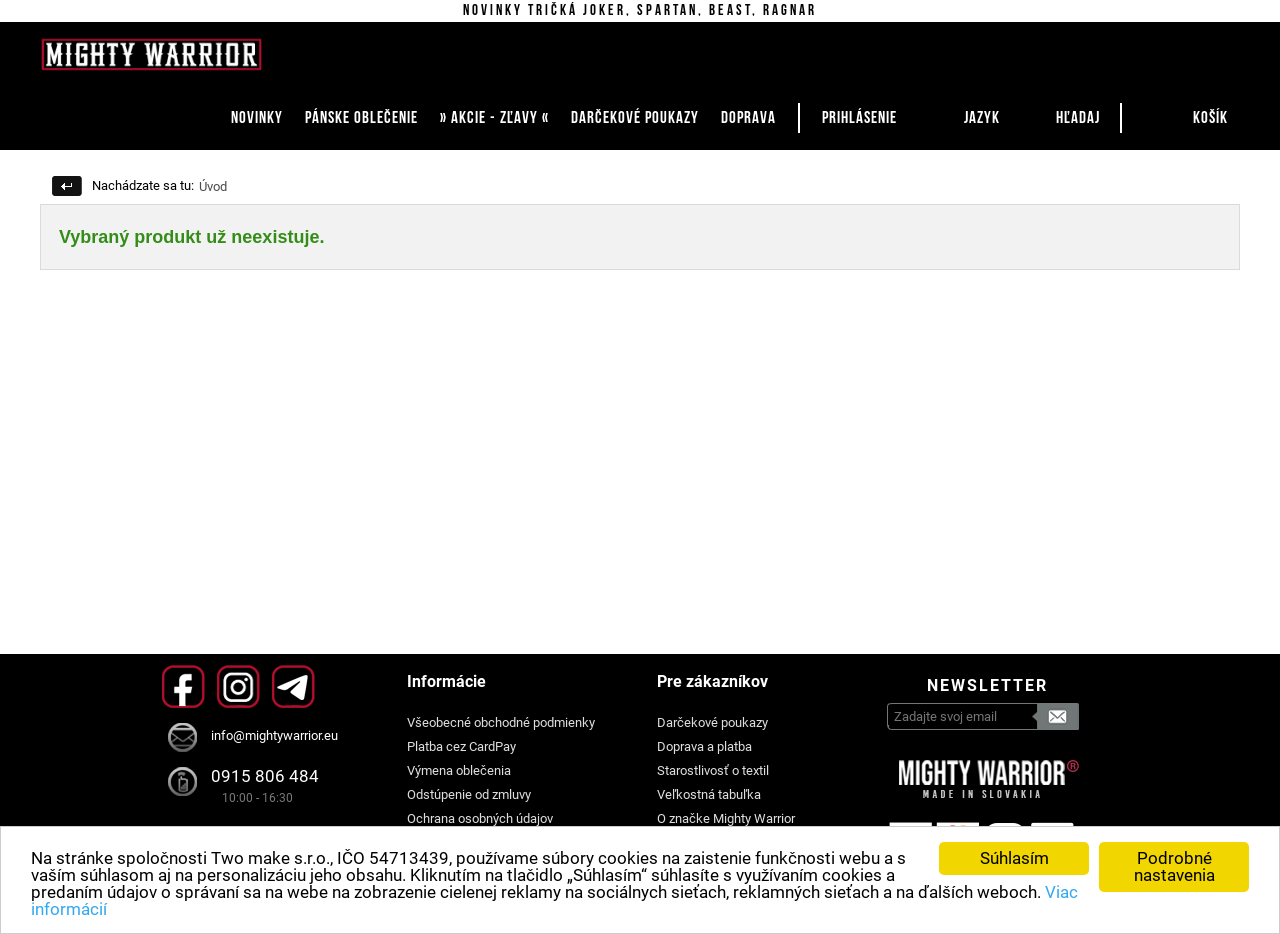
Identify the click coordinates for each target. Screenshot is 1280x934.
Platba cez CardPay (461, 746)
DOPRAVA (748, 118)
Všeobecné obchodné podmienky (501, 722)
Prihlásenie (859, 118)
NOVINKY (257, 118)
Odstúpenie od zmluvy (469, 794)
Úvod (213, 186)
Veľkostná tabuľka (709, 794)
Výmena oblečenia (459, 770)
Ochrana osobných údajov (480, 818)
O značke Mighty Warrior (726, 818)
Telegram (293, 686)
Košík (1210, 118)
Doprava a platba (704, 746)
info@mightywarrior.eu (274, 735)
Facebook (183, 686)
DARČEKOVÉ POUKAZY (635, 118)
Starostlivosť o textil (713, 770)
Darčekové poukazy (712, 722)
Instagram (238, 686)
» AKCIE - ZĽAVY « (494, 118)
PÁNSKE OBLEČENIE (361, 118)
